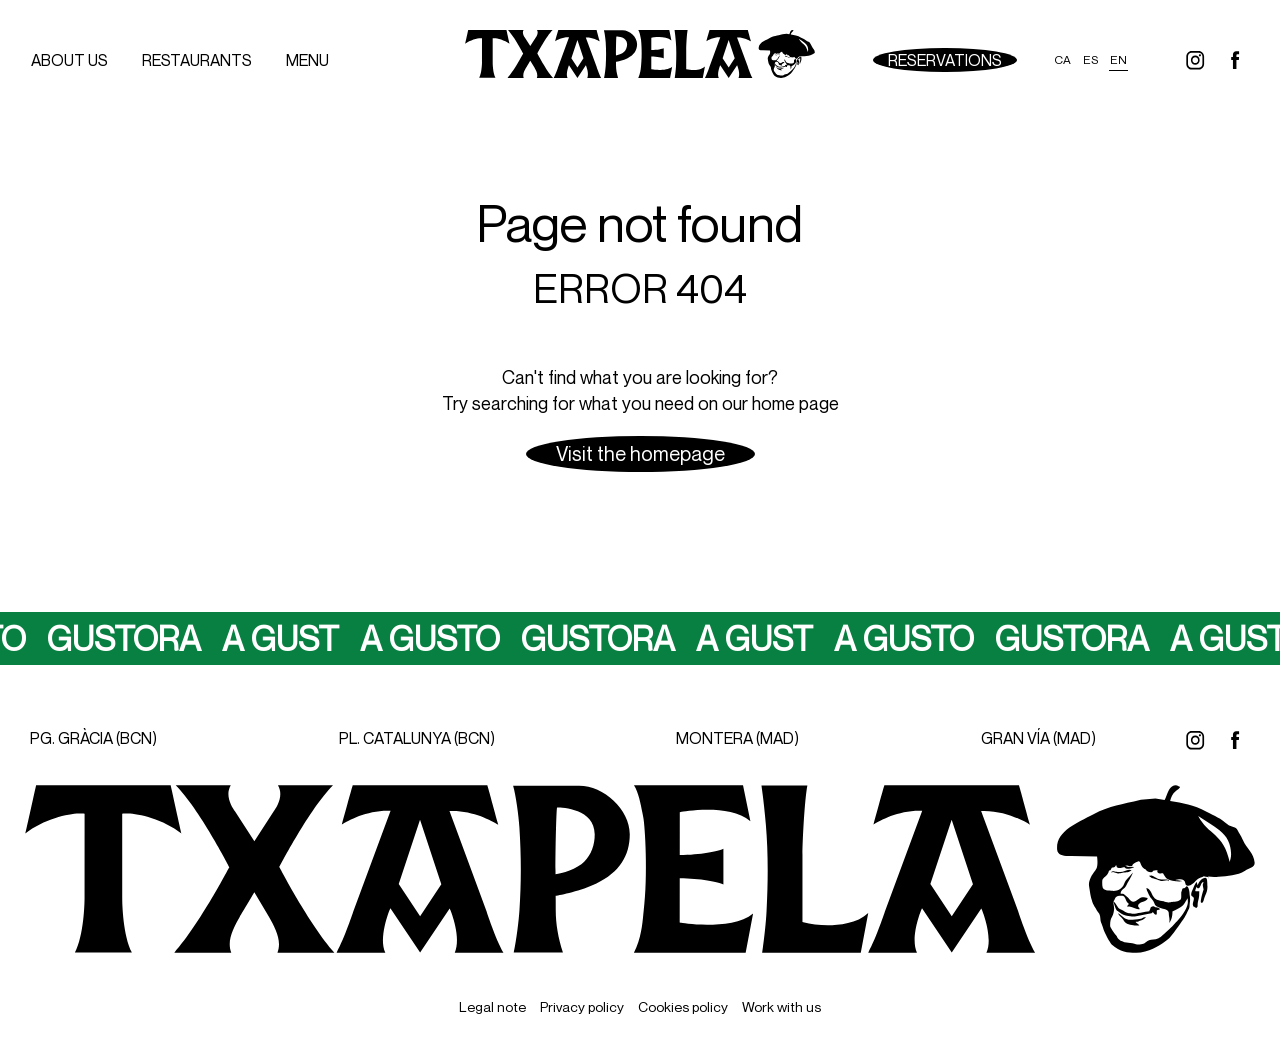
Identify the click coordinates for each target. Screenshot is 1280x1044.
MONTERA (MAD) (737, 738)
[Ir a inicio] (640, 60)
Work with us (781, 1006)
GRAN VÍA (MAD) (1038, 738)
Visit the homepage (640, 453)
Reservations (945, 60)
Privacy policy (582, 1006)
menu (307, 60)
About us (69, 60)
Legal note (492, 1006)
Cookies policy (683, 1006)
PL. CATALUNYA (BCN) (417, 738)
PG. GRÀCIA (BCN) (93, 738)
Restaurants (197, 60)
